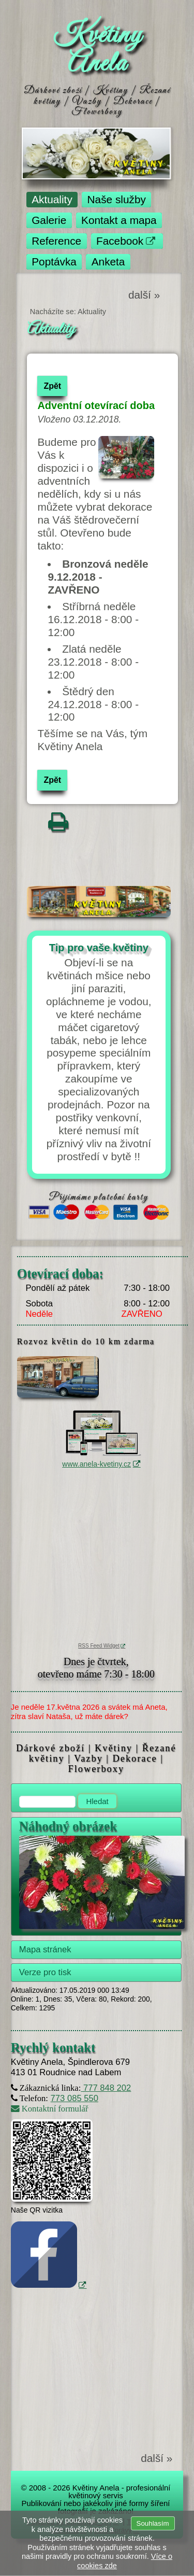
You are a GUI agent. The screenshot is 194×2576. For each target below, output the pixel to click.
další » (144, 295)
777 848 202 (106, 2088)
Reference (56, 241)
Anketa (108, 262)
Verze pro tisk (45, 1972)
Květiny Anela (97, 50)
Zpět (52, 386)
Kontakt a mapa (119, 220)
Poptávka (54, 262)
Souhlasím (153, 2523)
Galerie (49, 220)
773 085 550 (74, 2098)
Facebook (119, 241)
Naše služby (116, 199)
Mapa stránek (45, 1949)
